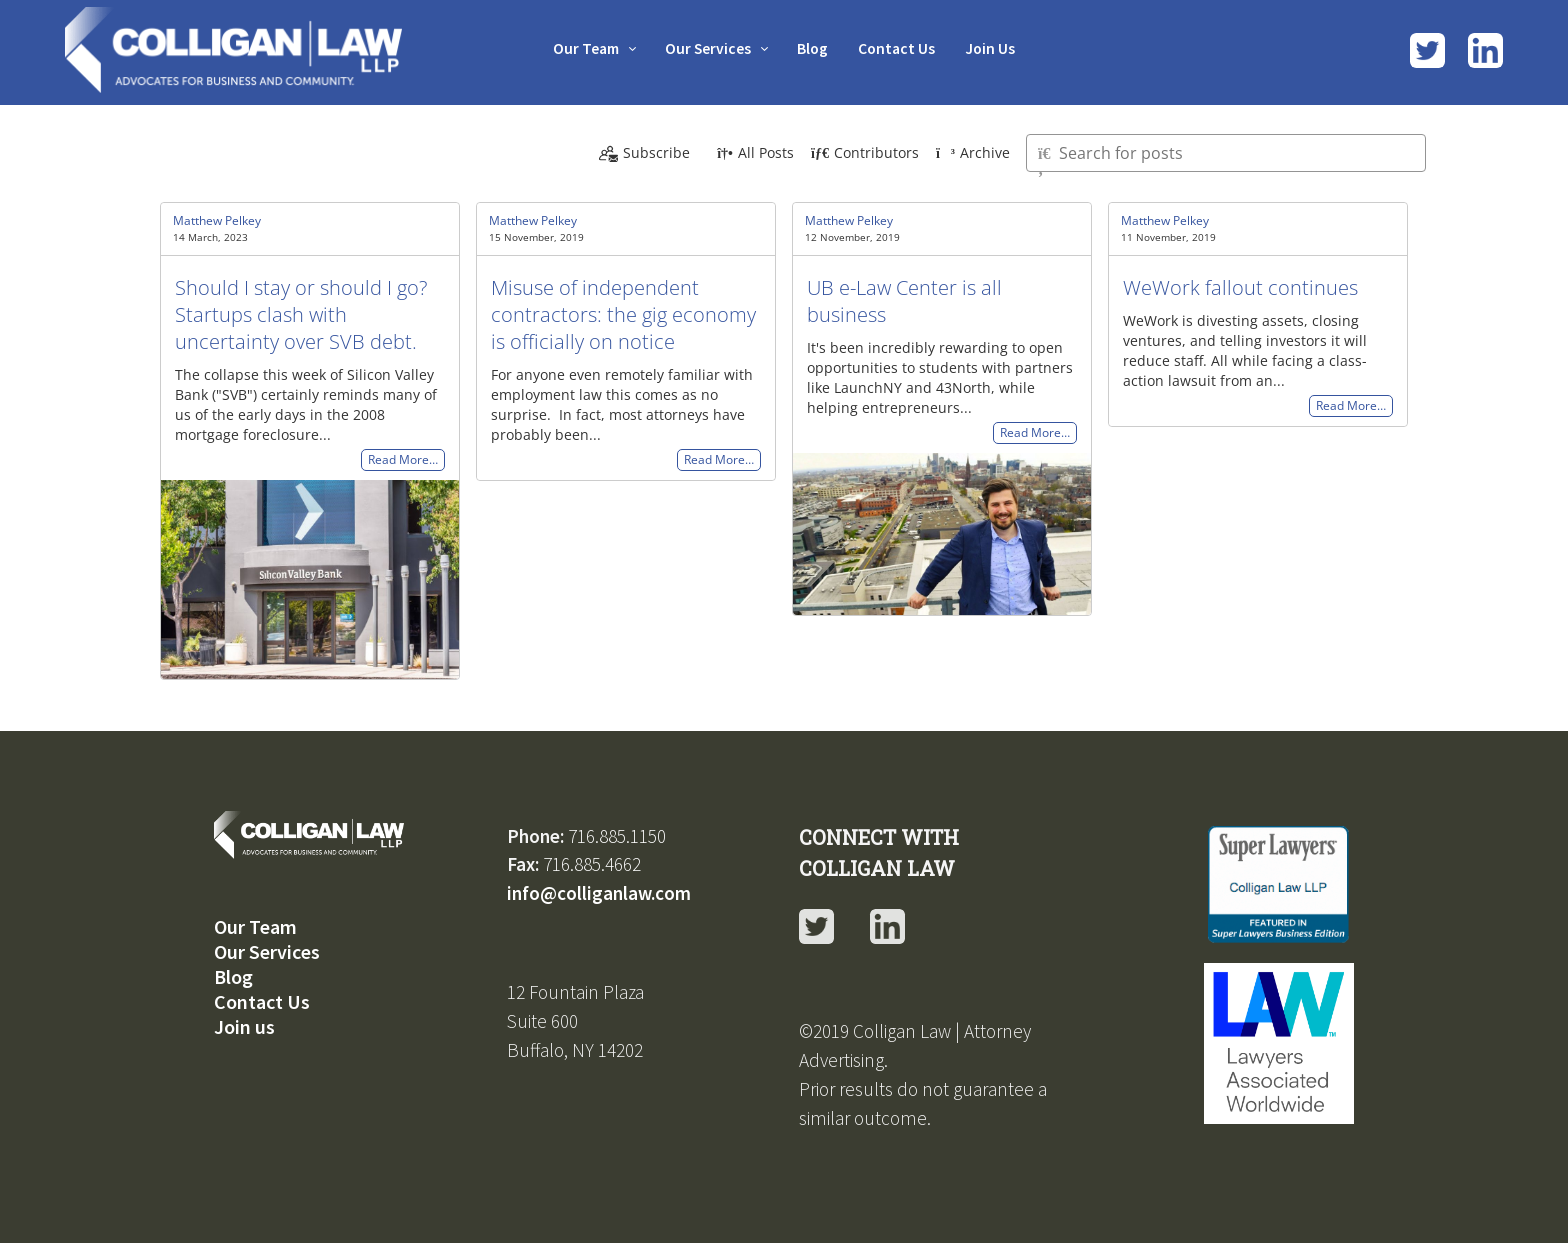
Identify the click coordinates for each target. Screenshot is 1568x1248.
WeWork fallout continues (1240, 287)
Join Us (998, 48)
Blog (814, 48)
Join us (244, 1026)
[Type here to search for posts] (1226, 153)
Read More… (403, 460)
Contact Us (901, 48)
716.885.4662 (592, 864)
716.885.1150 (617, 836)
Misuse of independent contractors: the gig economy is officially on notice (623, 314)
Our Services (705, 48)
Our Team (578, 48)
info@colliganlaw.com (599, 893)
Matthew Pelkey (217, 220)
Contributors (865, 152)
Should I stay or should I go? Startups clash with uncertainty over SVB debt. (301, 314)
